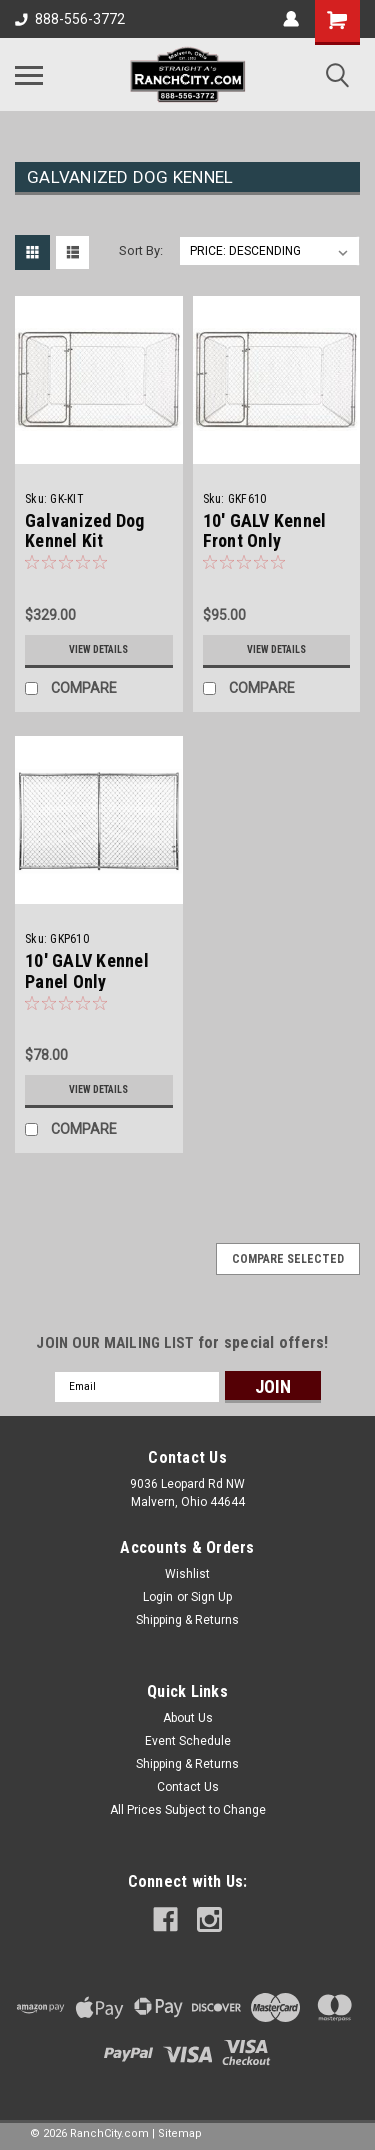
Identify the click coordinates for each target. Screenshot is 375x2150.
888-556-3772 (70, 19)
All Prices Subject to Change (188, 1810)
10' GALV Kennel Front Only (265, 531)
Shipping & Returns (187, 1620)
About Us (188, 1718)
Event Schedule (188, 1741)
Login (158, 1597)
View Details (98, 649)
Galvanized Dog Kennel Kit (85, 531)
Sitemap (180, 2133)
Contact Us (188, 1787)
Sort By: (141, 250)
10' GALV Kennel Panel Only (87, 971)
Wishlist (187, 1574)
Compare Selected (288, 1259)
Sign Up (211, 1597)
